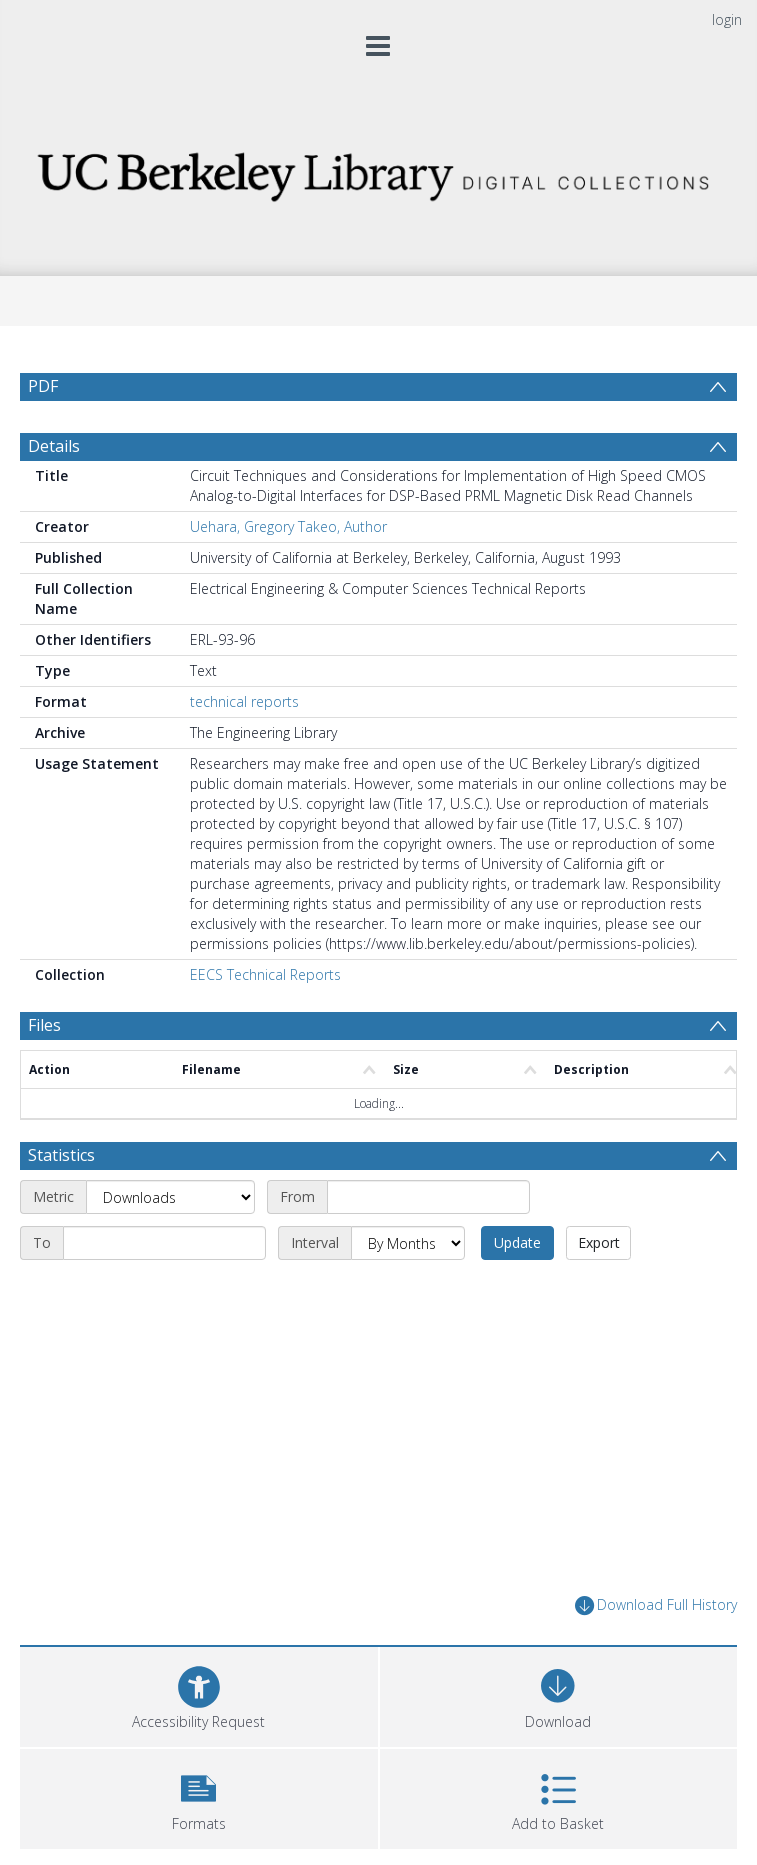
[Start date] (428, 1197)
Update (517, 1242)
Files (44, 1025)
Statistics (61, 1155)
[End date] (164, 1243)
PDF (43, 386)
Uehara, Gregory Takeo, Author (288, 526)
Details (54, 446)
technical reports (244, 701)
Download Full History (656, 1605)
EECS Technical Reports (265, 974)
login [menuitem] (727, 19)
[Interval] (408, 1243)
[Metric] (170, 1197)
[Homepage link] (378, 171)
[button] (199, 1796)
